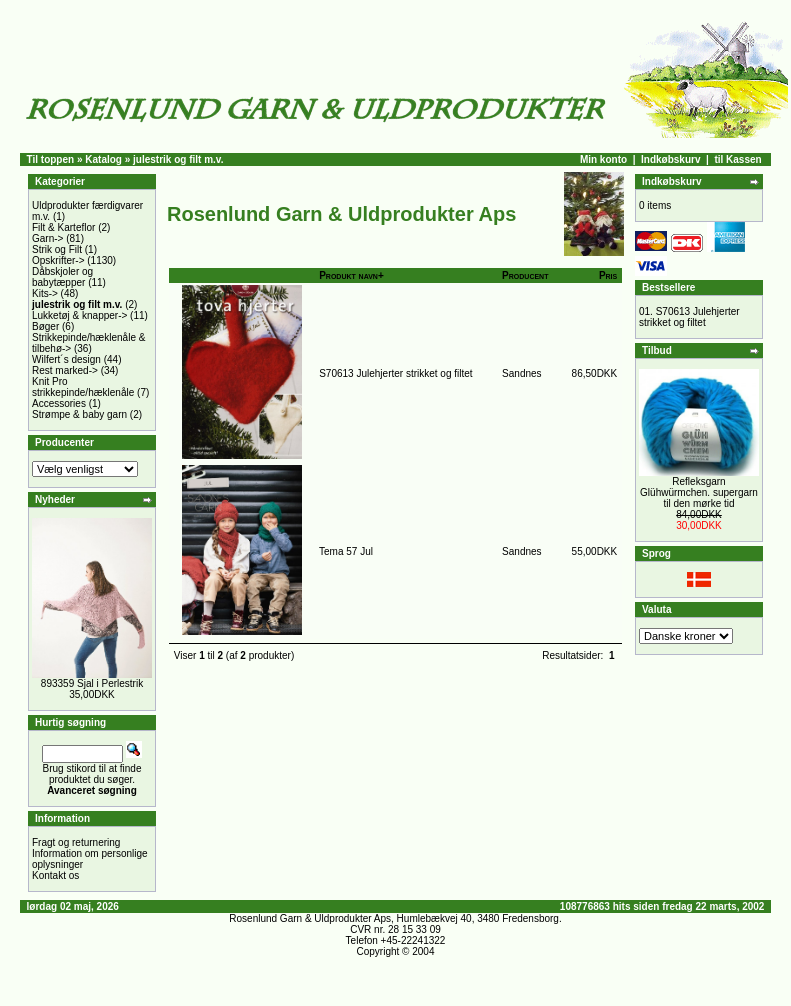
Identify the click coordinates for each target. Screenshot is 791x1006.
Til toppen (51, 159)
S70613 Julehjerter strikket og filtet (395, 373)
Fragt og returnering (76, 842)
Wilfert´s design (66, 359)
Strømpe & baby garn (79, 414)
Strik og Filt (57, 249)
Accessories (59, 403)
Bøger (45, 326)
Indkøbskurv (670, 159)
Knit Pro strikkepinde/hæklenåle (83, 387)
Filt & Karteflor (63, 227)
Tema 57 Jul (346, 551)
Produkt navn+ (351, 275)
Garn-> (47, 238)
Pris (608, 275)
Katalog (103, 159)
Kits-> (45, 293)
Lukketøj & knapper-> (79, 315)
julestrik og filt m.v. (178, 159)
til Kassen (737, 159)
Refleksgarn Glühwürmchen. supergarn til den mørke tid (699, 492)
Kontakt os (55, 875)
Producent (525, 275)
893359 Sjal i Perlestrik (92, 683)
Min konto (603, 159)
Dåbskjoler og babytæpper (62, 277)
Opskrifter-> (58, 260)
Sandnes (521, 373)
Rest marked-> (65, 370)
